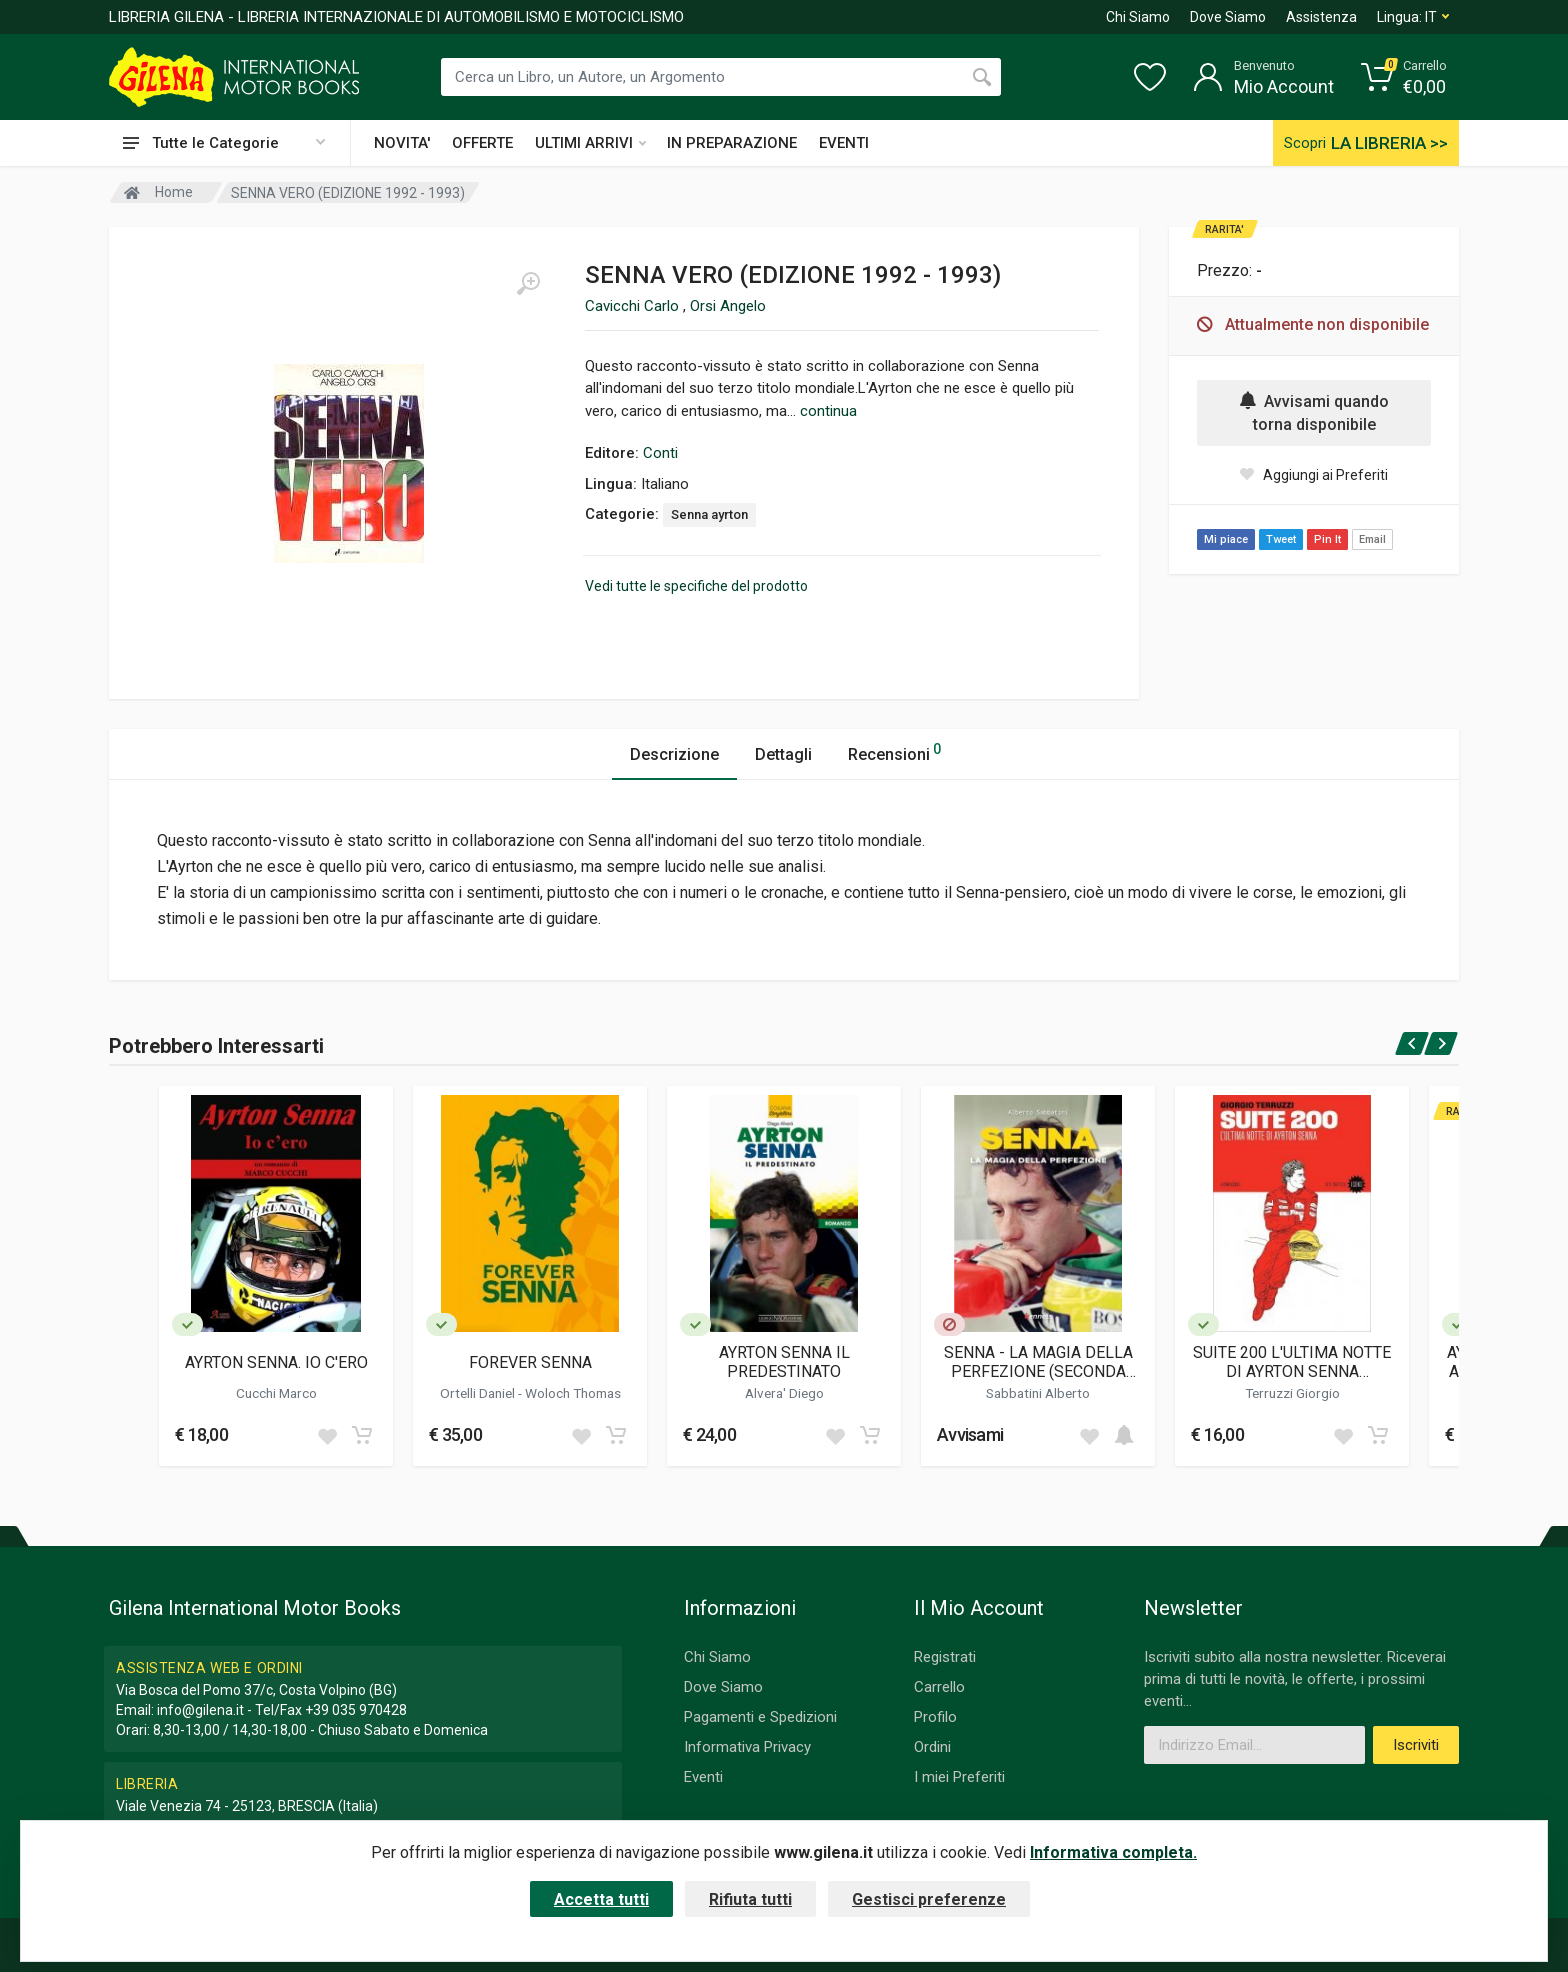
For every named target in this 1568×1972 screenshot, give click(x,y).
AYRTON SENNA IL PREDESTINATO (784, 1362)
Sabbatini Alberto (1038, 1393)
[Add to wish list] (327, 1435)
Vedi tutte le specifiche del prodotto (696, 586)
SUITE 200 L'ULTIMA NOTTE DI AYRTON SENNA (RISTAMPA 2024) (1292, 1362)
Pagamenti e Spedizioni (760, 1717)
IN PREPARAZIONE (732, 143)
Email (1372, 539)
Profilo (935, 1717)
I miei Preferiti (959, 1777)
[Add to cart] (362, 1435)
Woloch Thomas (573, 1393)
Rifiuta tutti (750, 1899)
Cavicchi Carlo (634, 306)
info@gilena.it (200, 1710)
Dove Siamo (1228, 17)
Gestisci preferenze (929, 1899)
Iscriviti (1416, 1745)
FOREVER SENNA (530, 1362)
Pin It (1327, 539)
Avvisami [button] (970, 1434)
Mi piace (1226, 539)
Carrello (939, 1687)
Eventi (703, 1777)
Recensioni (894, 751)
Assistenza (1321, 17)
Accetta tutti (601, 1899)
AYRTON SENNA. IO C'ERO (276, 1362)
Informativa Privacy (747, 1747)
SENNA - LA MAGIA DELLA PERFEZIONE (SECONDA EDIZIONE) (1038, 1362)
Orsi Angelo (728, 306)
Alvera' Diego (784, 1393)
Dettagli (783, 754)
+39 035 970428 (356, 1710)
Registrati (945, 1657)
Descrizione (674, 754)
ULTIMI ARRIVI (590, 143)
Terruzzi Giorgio (1292, 1393)
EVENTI (844, 143)
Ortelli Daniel (479, 1393)
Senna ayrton (709, 514)
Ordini (932, 1747)
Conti (660, 453)
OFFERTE (482, 143)
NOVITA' (402, 143)
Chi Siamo (1138, 17)
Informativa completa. (1113, 1852)
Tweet (1281, 539)
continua (828, 411)
